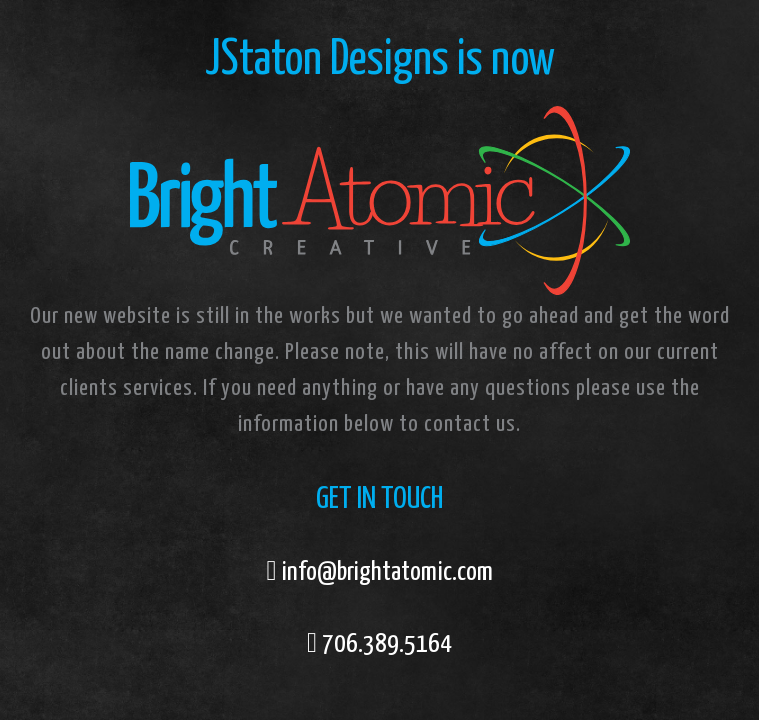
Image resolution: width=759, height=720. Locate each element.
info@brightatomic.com (387, 572)
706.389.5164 (387, 644)
